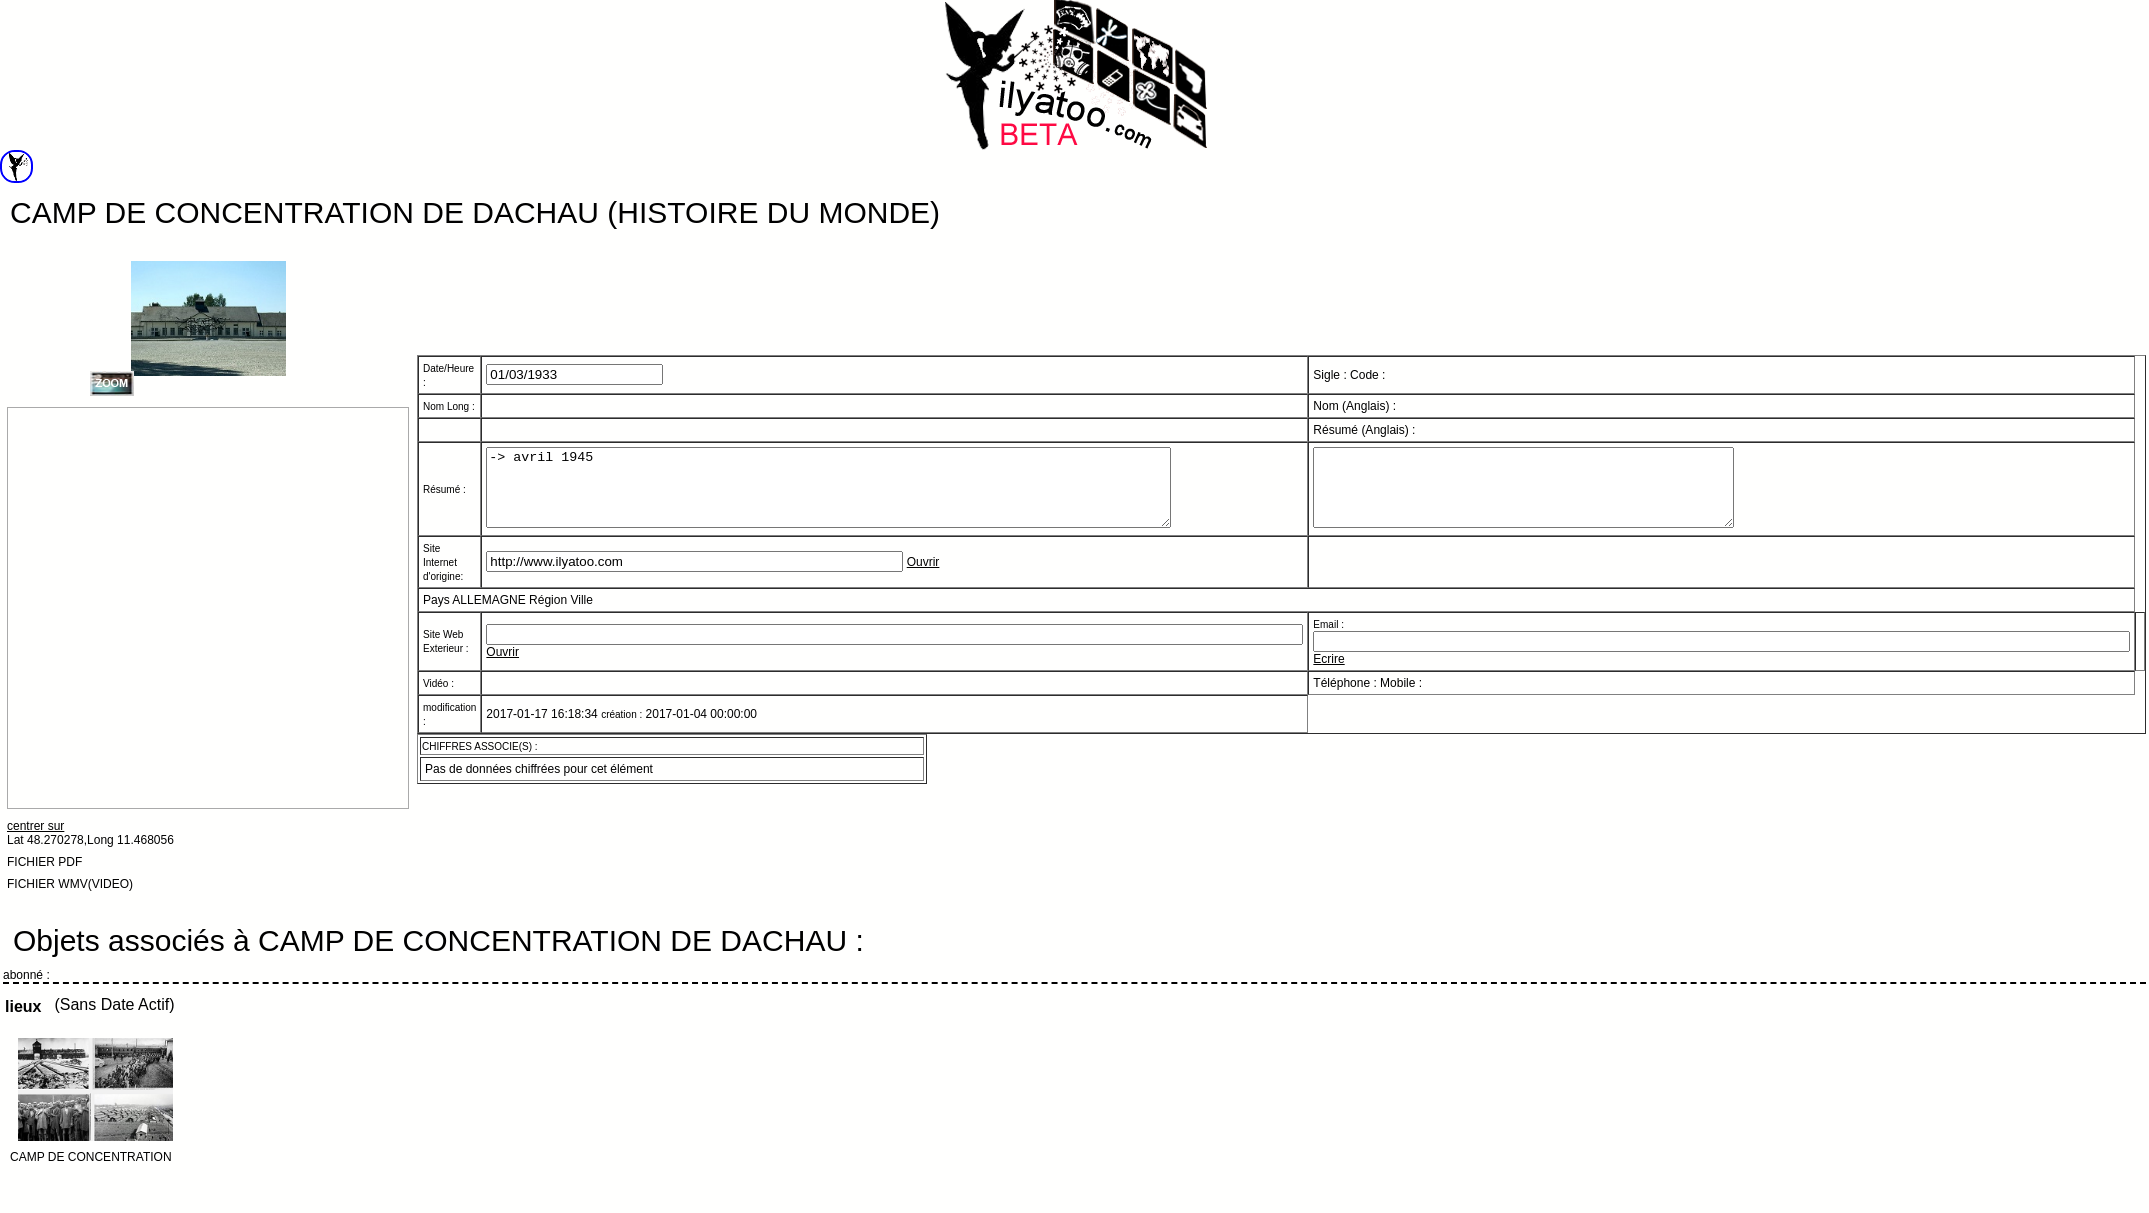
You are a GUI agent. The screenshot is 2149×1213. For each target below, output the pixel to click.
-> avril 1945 (870, 487)
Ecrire (1328, 666)
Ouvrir (923, 570)
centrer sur (35, 826)
